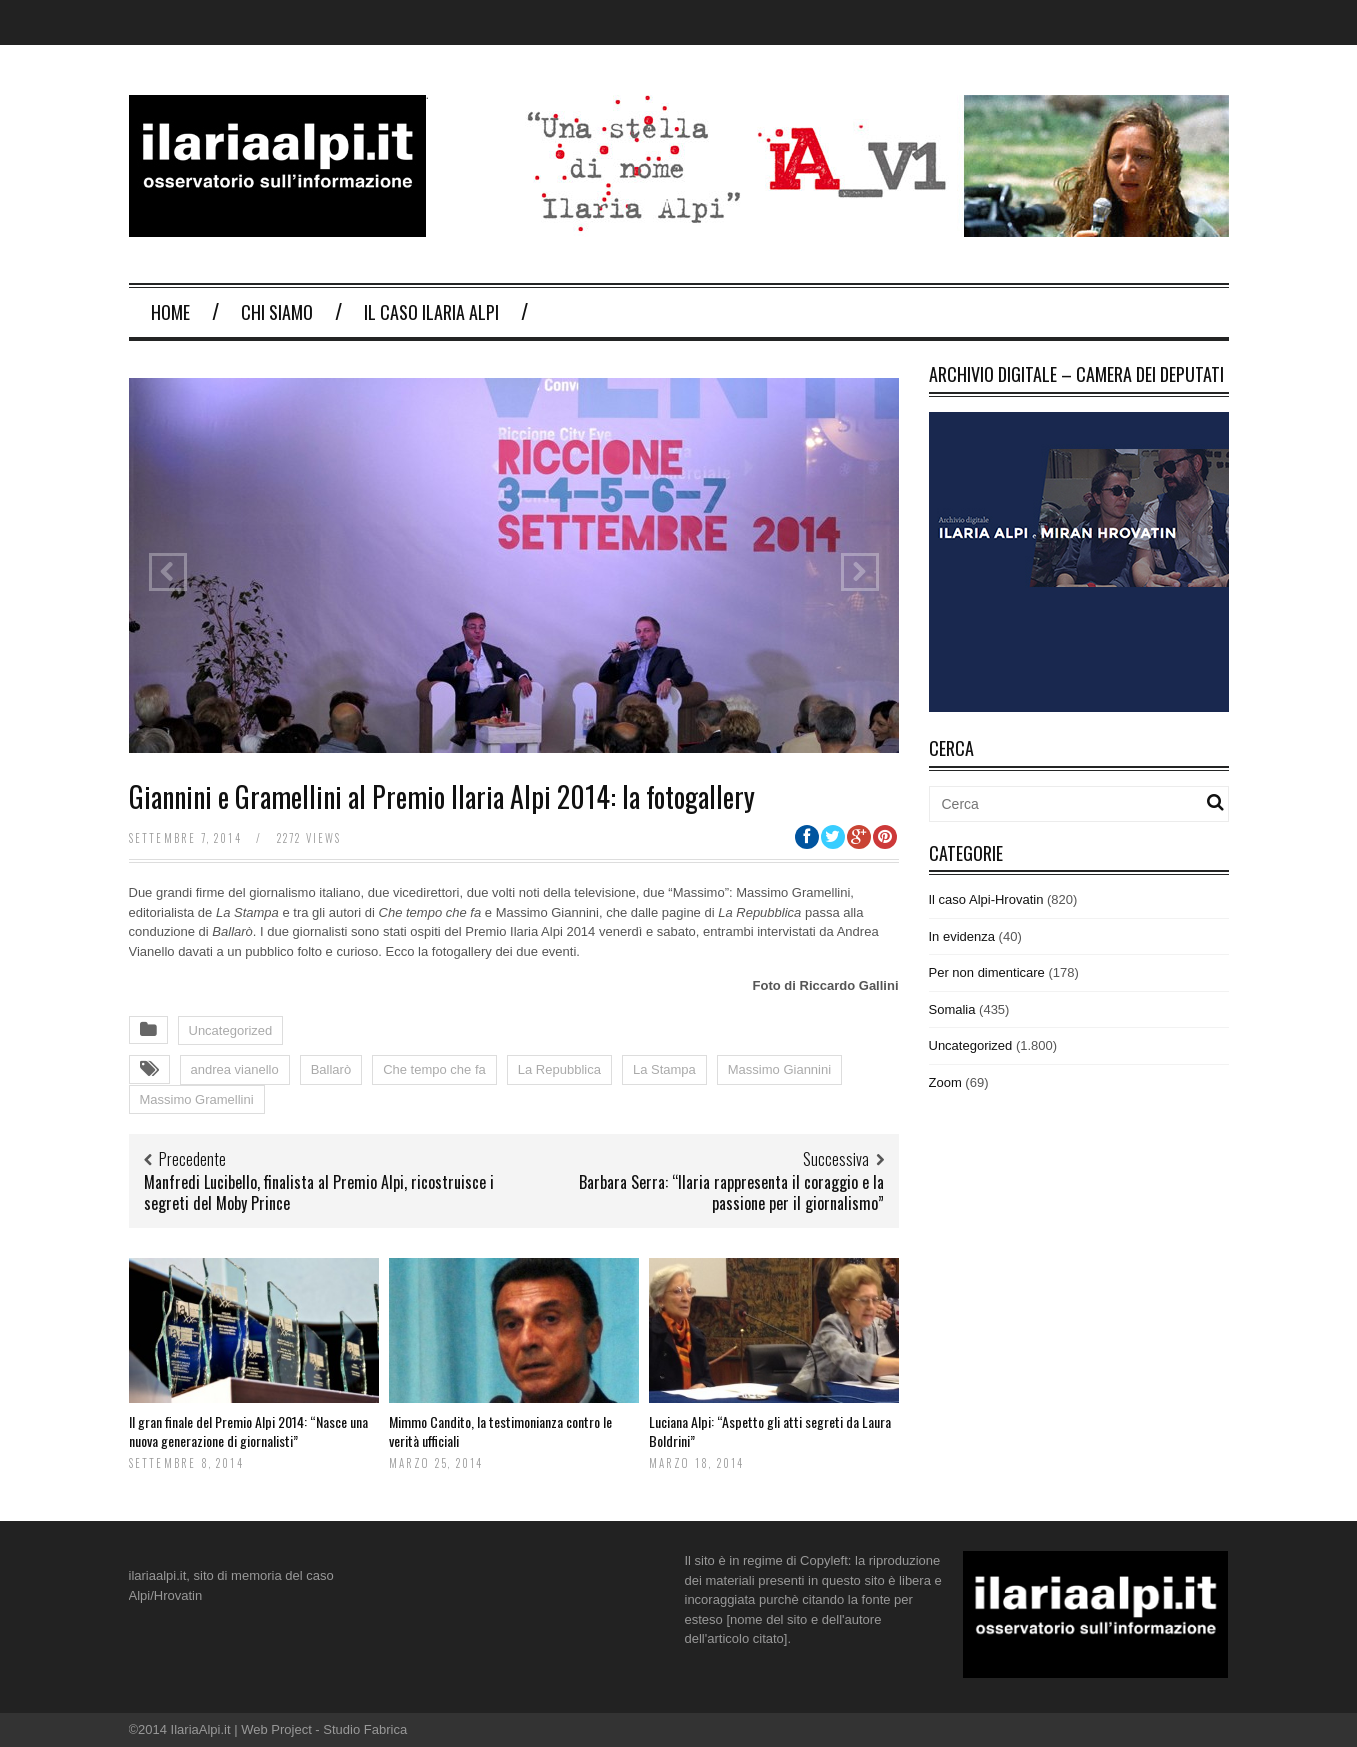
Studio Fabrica (365, 1729)
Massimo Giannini (779, 1069)
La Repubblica (559, 1069)
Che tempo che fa (434, 1069)
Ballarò (331, 1069)
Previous (168, 572)
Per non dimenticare (987, 972)
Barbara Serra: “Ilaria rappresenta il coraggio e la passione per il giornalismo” (731, 1192)
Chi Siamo (277, 312)
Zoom (945, 1082)
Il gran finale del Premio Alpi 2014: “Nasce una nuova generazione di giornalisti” (248, 1430)
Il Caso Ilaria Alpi (431, 312)
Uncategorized (231, 1030)
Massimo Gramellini (197, 1099)
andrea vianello (235, 1069)
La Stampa (664, 1069)
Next (860, 572)
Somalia (952, 1009)
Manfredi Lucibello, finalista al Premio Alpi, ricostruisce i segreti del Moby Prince (319, 1192)
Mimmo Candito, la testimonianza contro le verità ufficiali (500, 1430)
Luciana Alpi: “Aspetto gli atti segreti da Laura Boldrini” (770, 1430)
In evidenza (962, 936)
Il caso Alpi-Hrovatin (986, 899)
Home (170, 312)
